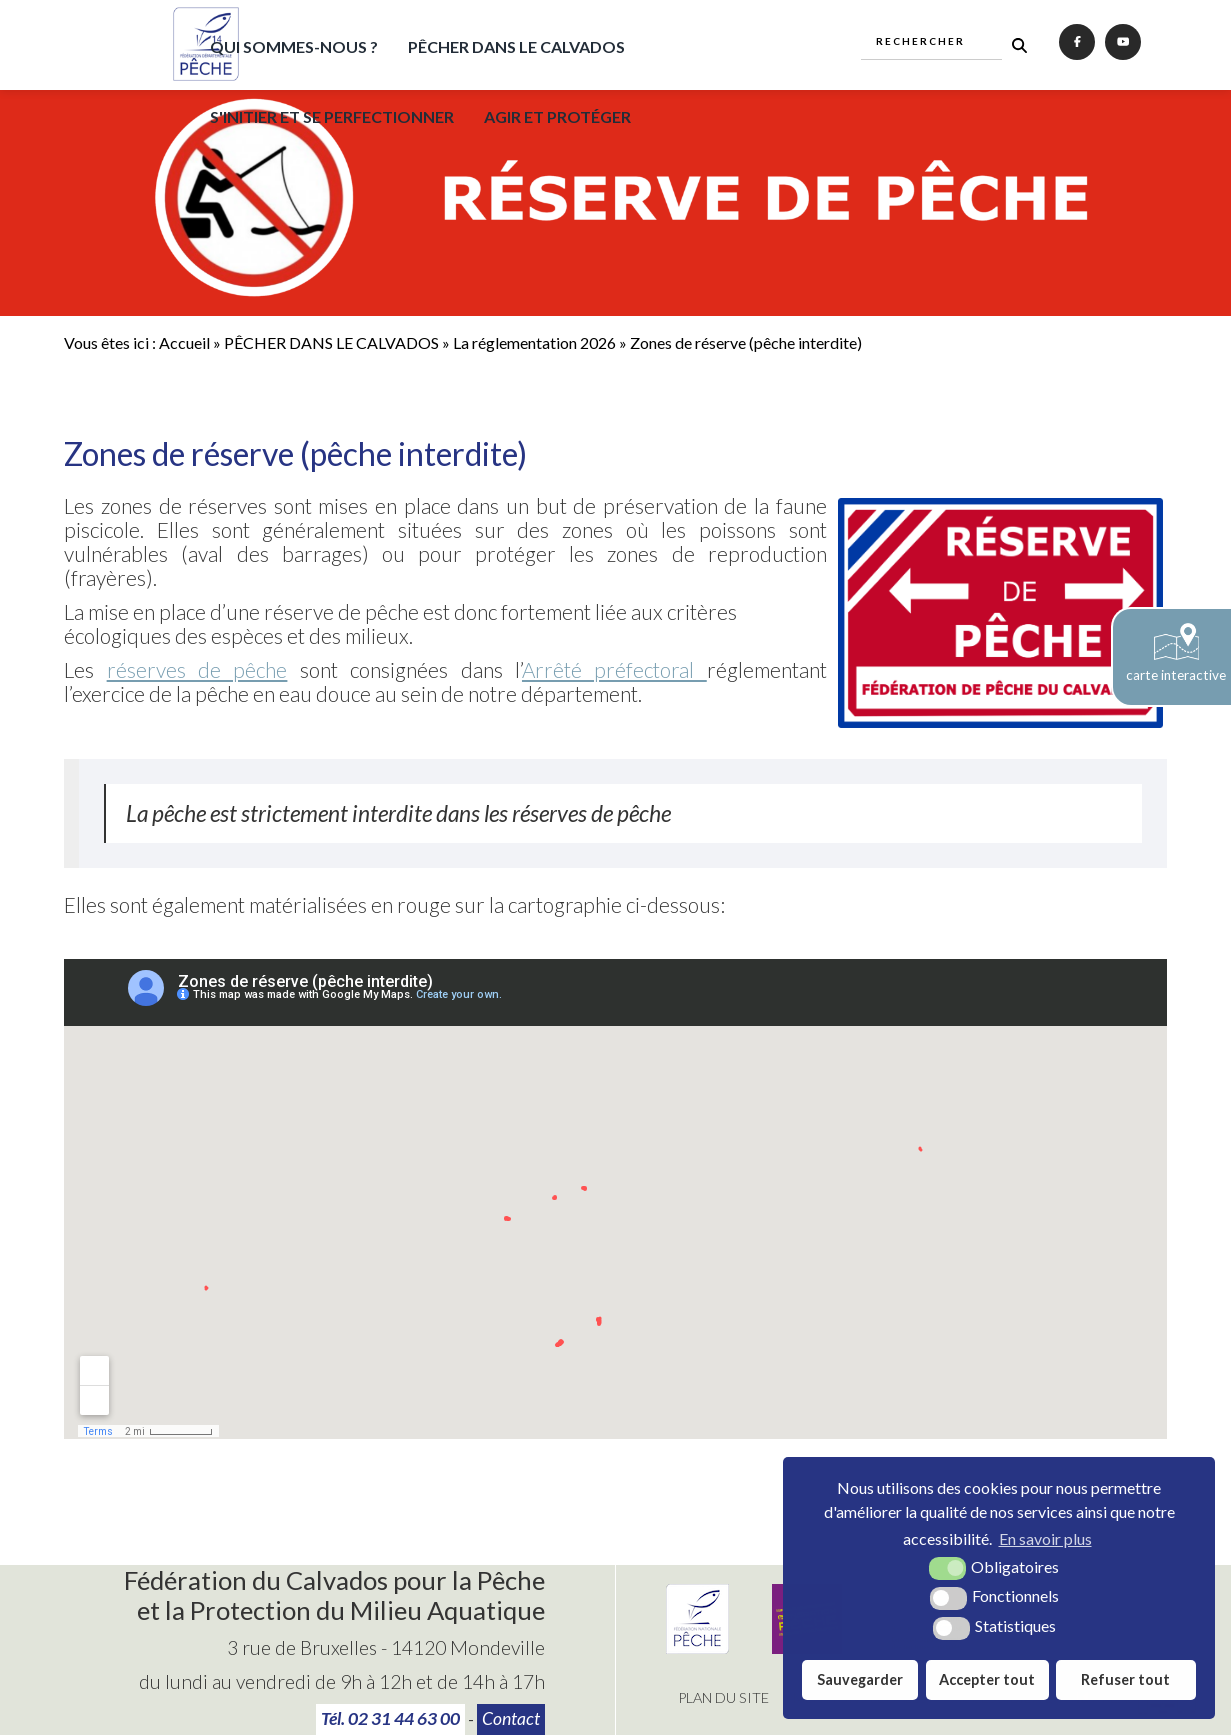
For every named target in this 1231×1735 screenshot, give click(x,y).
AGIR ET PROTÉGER (557, 116)
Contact (511, 1718)
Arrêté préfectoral (614, 669)
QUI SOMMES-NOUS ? (294, 46)
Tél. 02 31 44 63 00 (390, 1718)
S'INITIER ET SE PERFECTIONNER (332, 116)
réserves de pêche (197, 669)
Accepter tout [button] (987, 1679)
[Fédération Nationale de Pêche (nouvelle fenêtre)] (697, 1647)
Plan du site (723, 1697)
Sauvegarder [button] (860, 1679)
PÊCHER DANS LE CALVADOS (516, 46)
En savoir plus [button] (1045, 1538)
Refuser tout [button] (1125, 1679)
